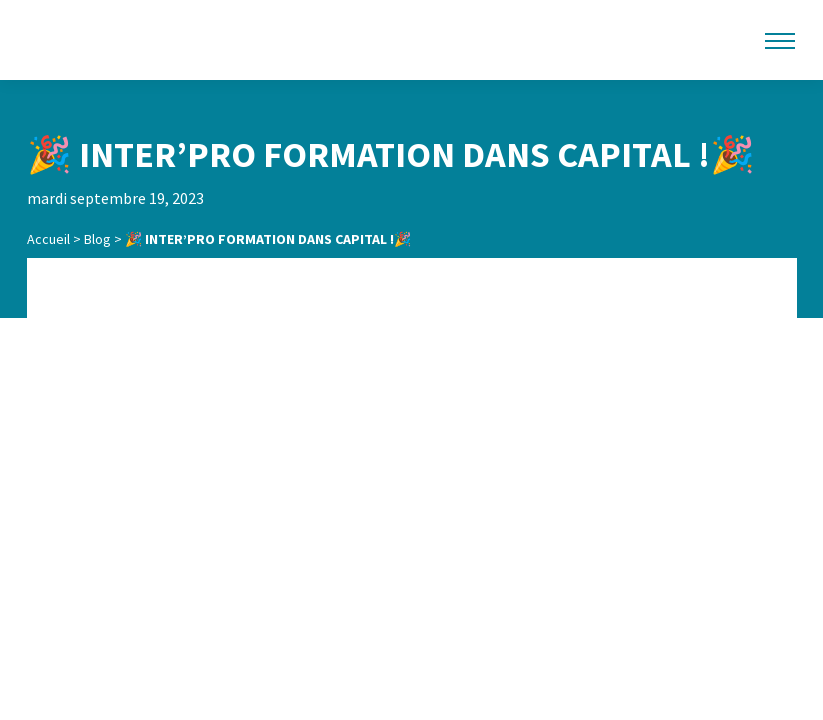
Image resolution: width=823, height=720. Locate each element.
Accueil (48, 239)
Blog (97, 239)
